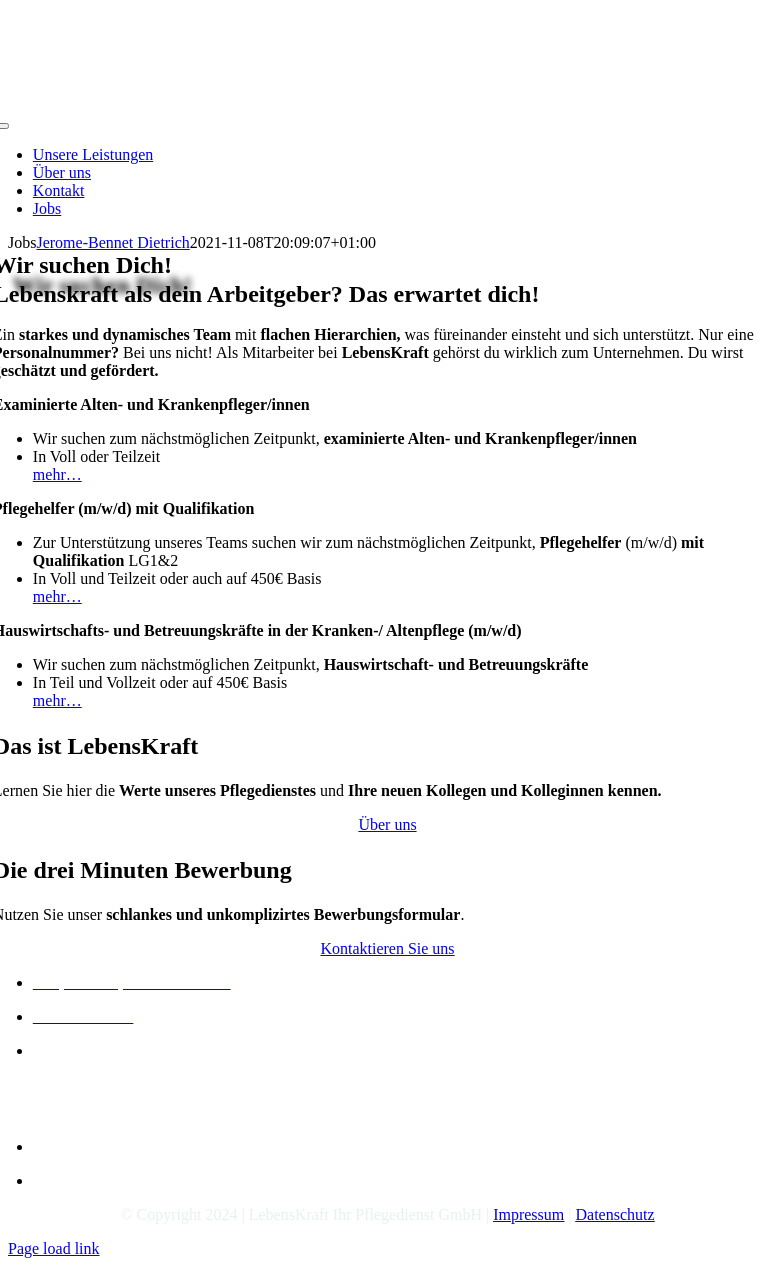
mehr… (57, 474)
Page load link (54, 1248)
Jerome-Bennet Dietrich (112, 242)
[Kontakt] (387, 948)
